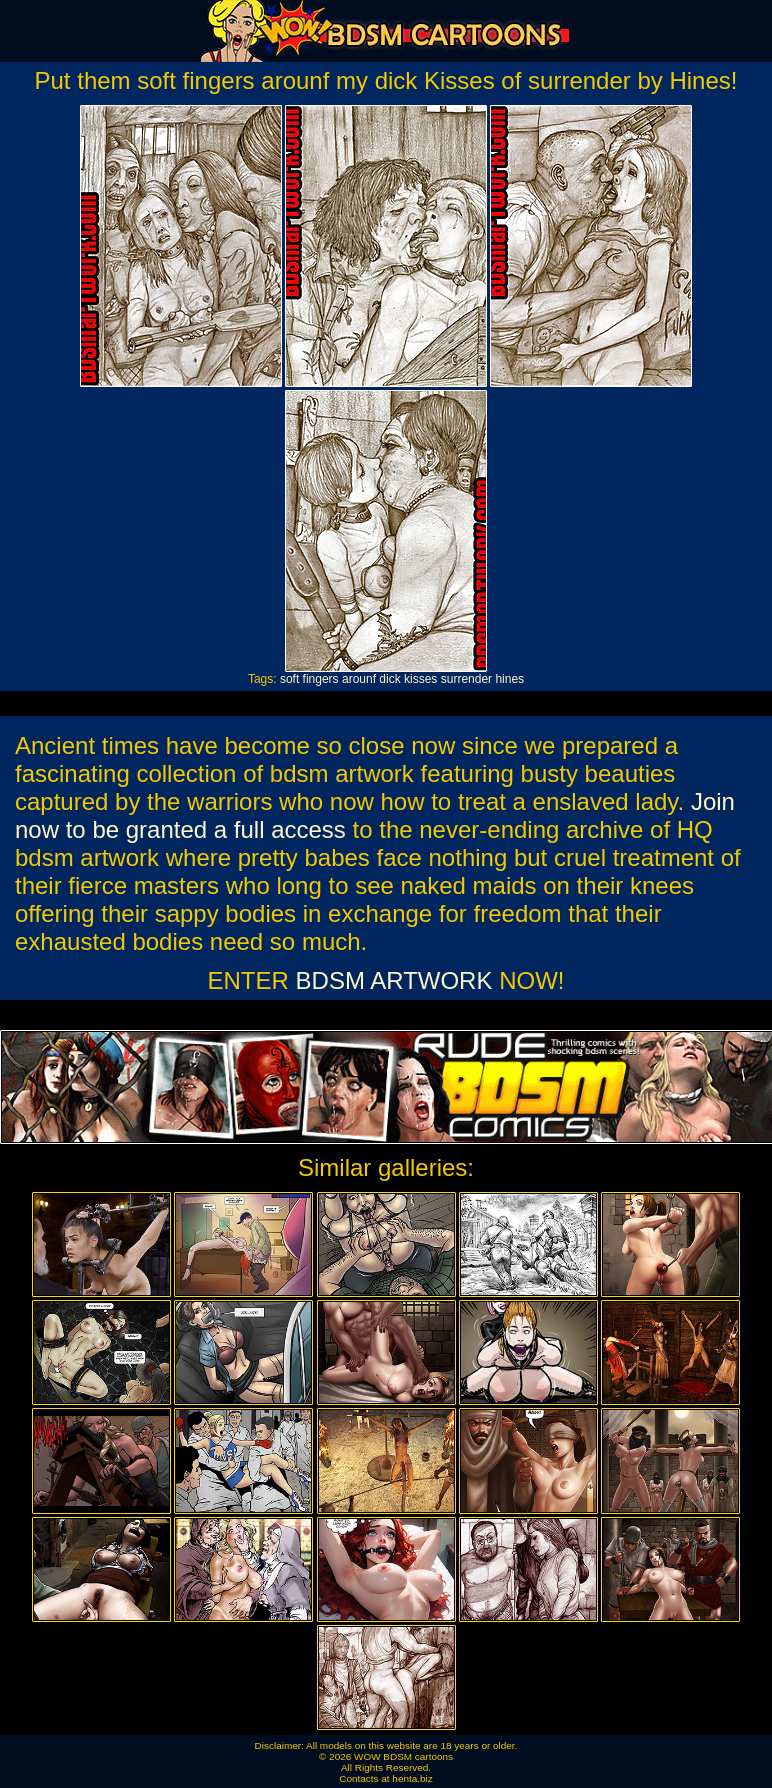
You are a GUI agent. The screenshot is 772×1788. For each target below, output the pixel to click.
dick (389, 679)
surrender (466, 679)
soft (289, 679)
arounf (359, 679)
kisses (420, 679)
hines (509, 679)
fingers (321, 679)
